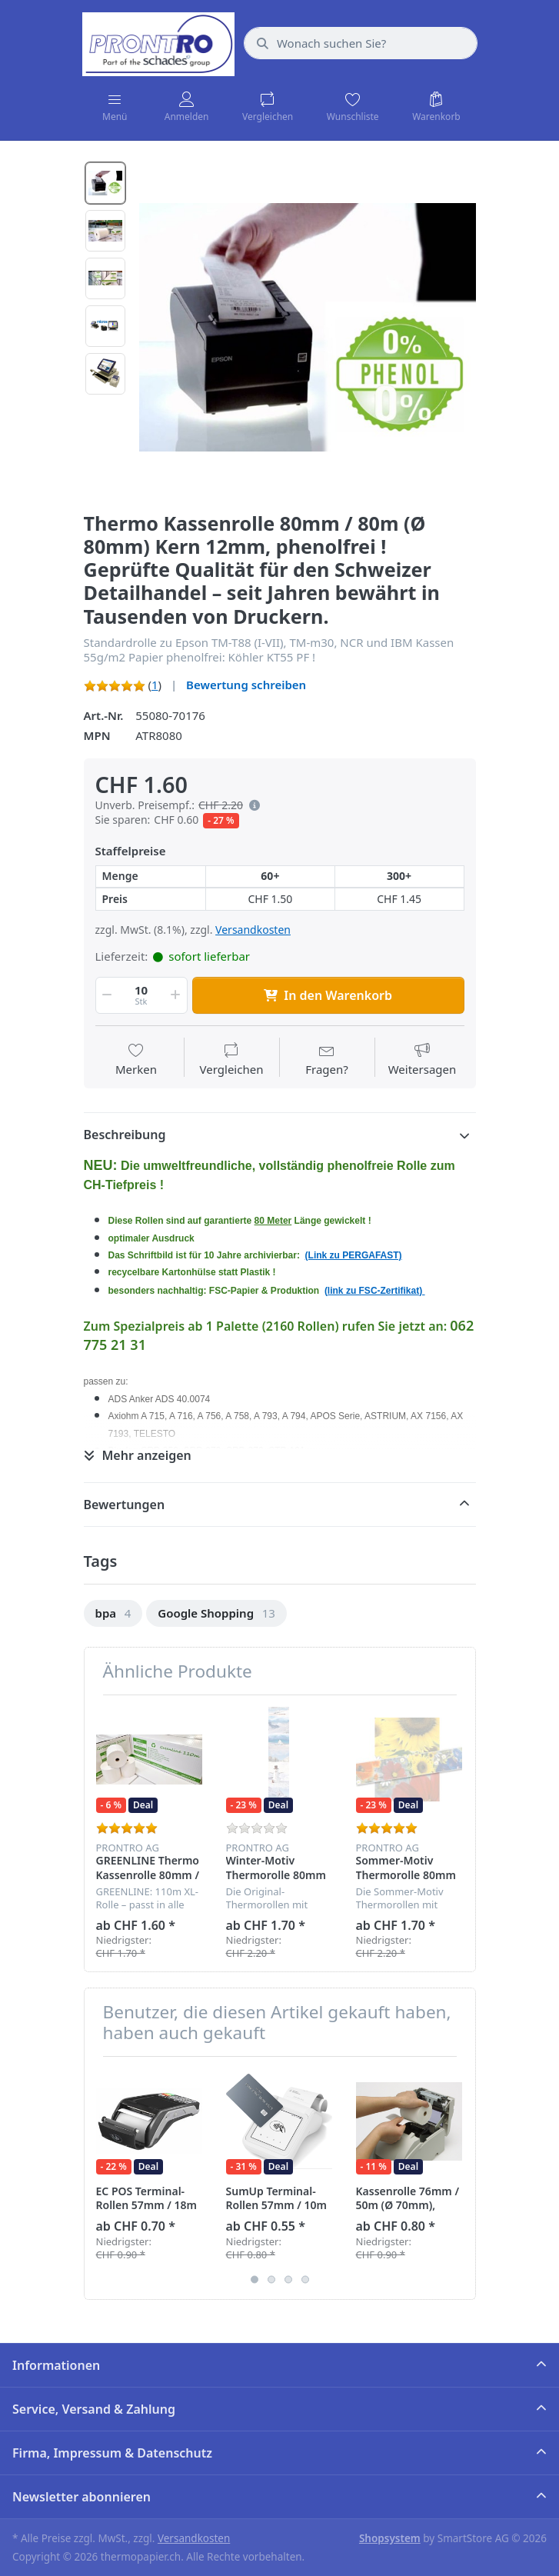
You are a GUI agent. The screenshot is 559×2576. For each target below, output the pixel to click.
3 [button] (288, 2279)
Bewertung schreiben (246, 684)
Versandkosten (253, 929)
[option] (307, 327)
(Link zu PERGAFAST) (353, 1255)
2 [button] (271, 2279)
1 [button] (254, 2279)
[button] (251, 805)
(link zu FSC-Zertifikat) (374, 1290)
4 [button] (305, 2279)
